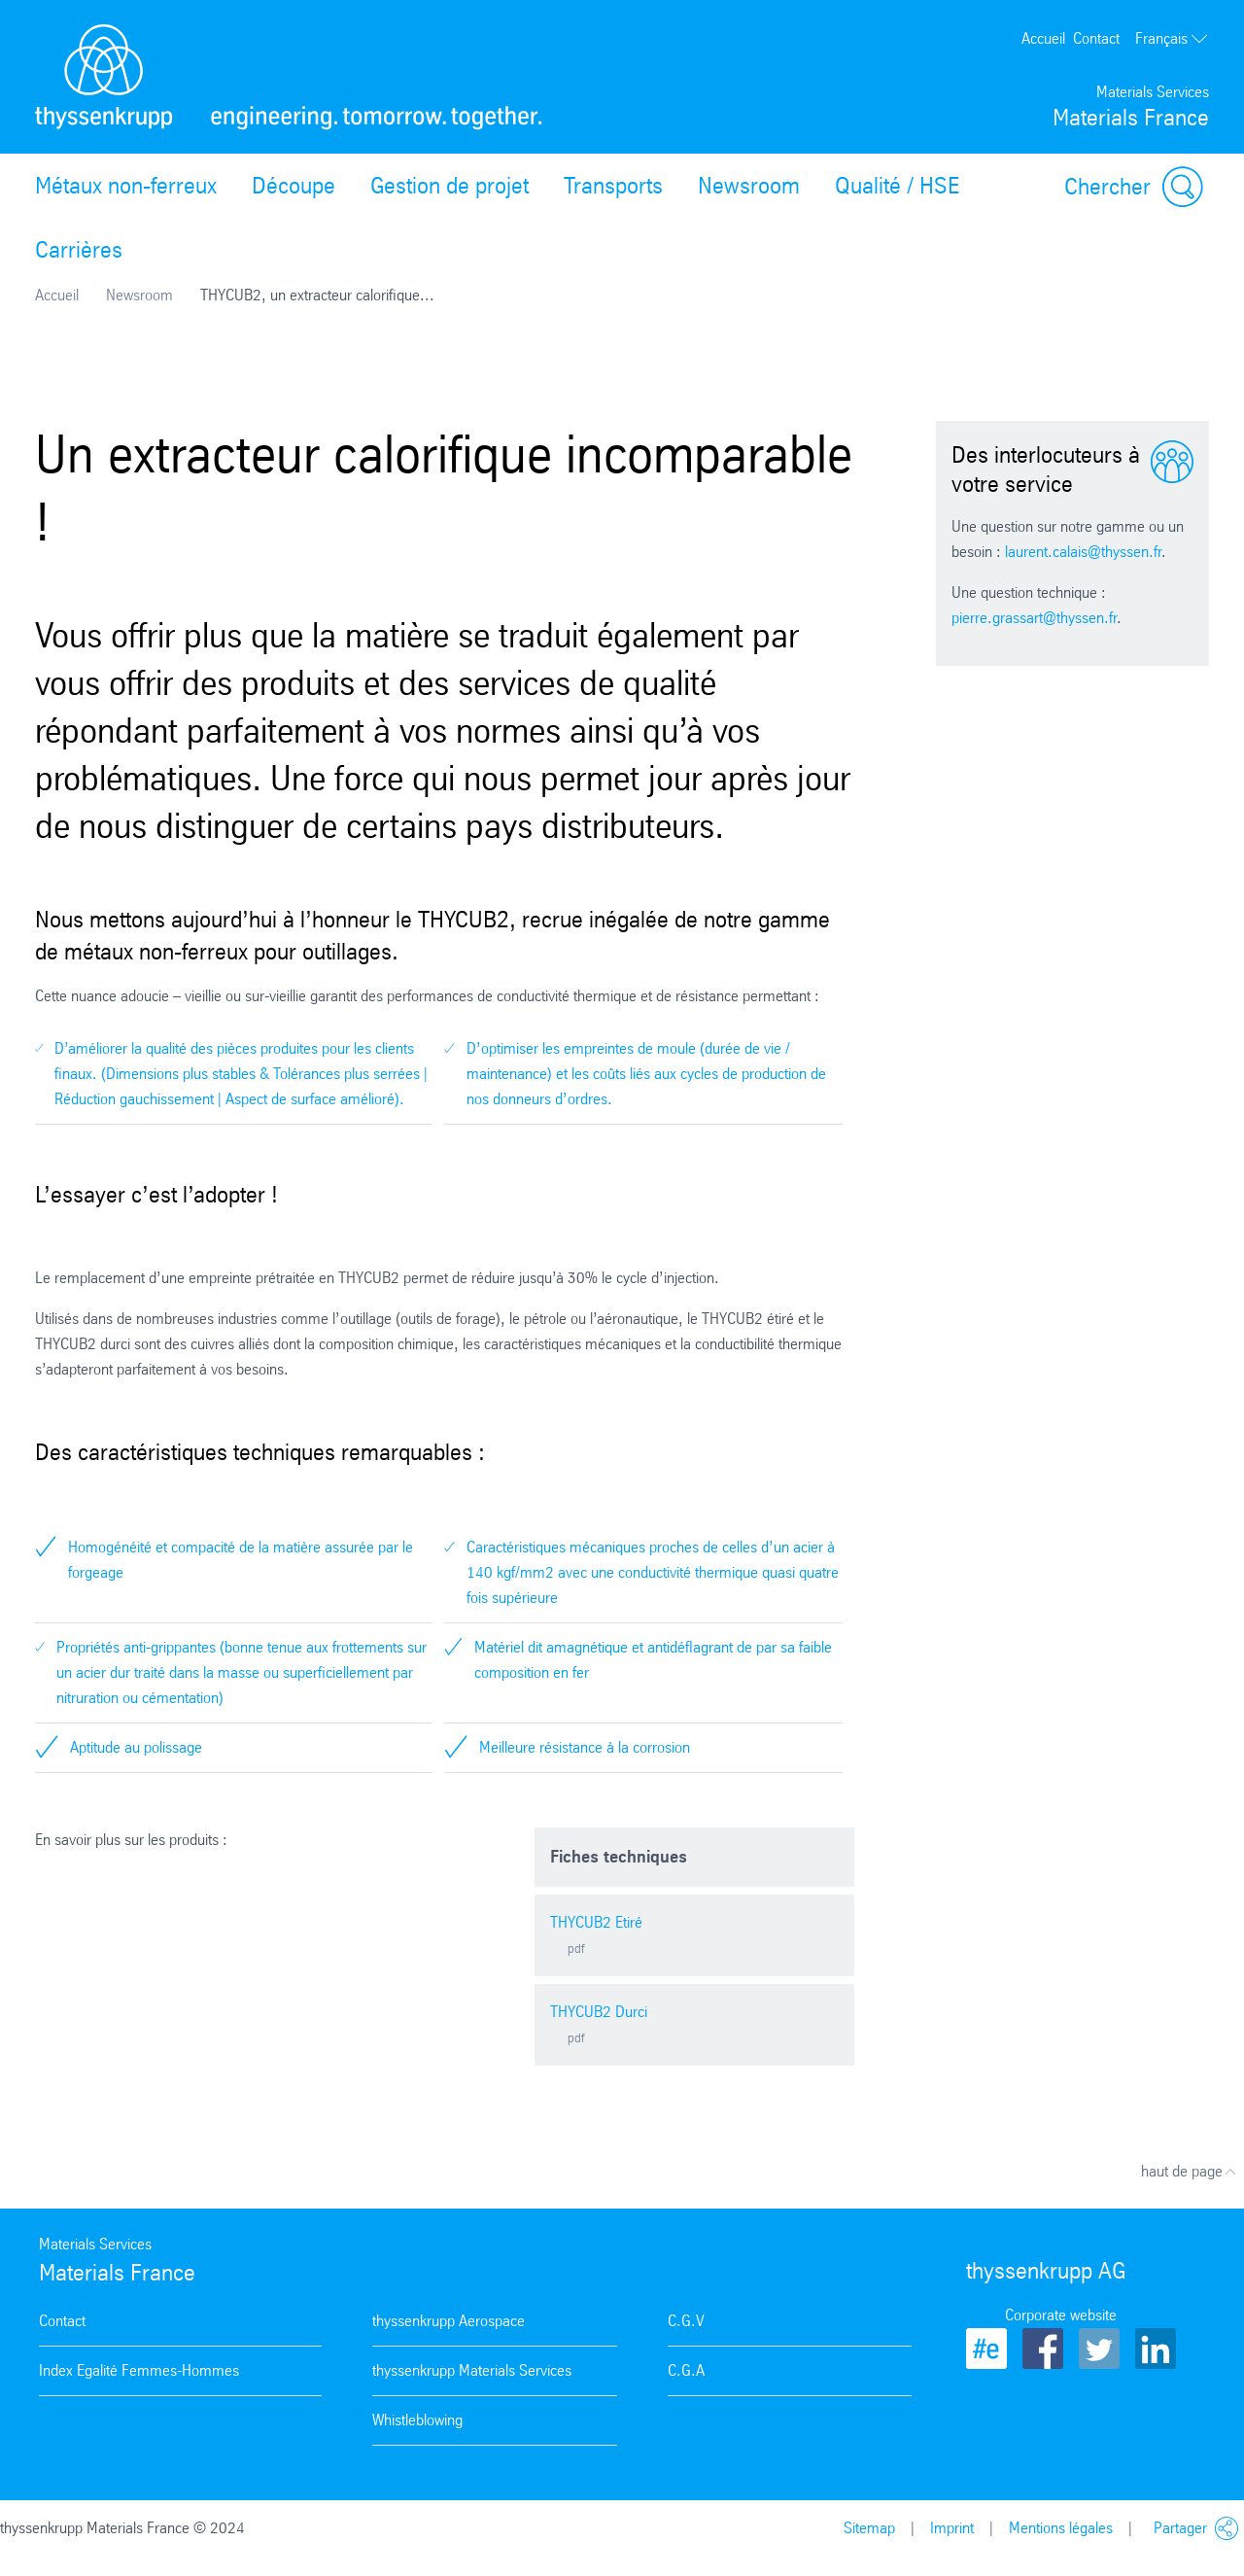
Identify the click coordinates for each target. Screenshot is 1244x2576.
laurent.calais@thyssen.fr (1083, 551)
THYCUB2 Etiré (596, 1922)
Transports (613, 185)
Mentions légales (1061, 2528)
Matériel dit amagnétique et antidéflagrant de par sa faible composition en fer (653, 1660)
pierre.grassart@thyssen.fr (1034, 618)
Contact (1096, 38)
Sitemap (869, 2528)
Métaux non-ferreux (126, 185)
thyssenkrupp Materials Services (471, 2370)
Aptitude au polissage (136, 1747)
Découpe (293, 185)
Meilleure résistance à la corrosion (584, 1747)
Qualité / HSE (897, 185)
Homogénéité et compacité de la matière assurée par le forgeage (240, 1560)
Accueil (1043, 38)
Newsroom (749, 185)
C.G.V (686, 2321)
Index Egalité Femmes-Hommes (139, 2370)
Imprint (952, 2528)
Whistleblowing (417, 2420)
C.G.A (686, 2370)
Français (1172, 39)
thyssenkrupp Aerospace (448, 2321)
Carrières (78, 249)
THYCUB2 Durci (598, 2011)
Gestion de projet (449, 185)
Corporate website (1061, 2315)
